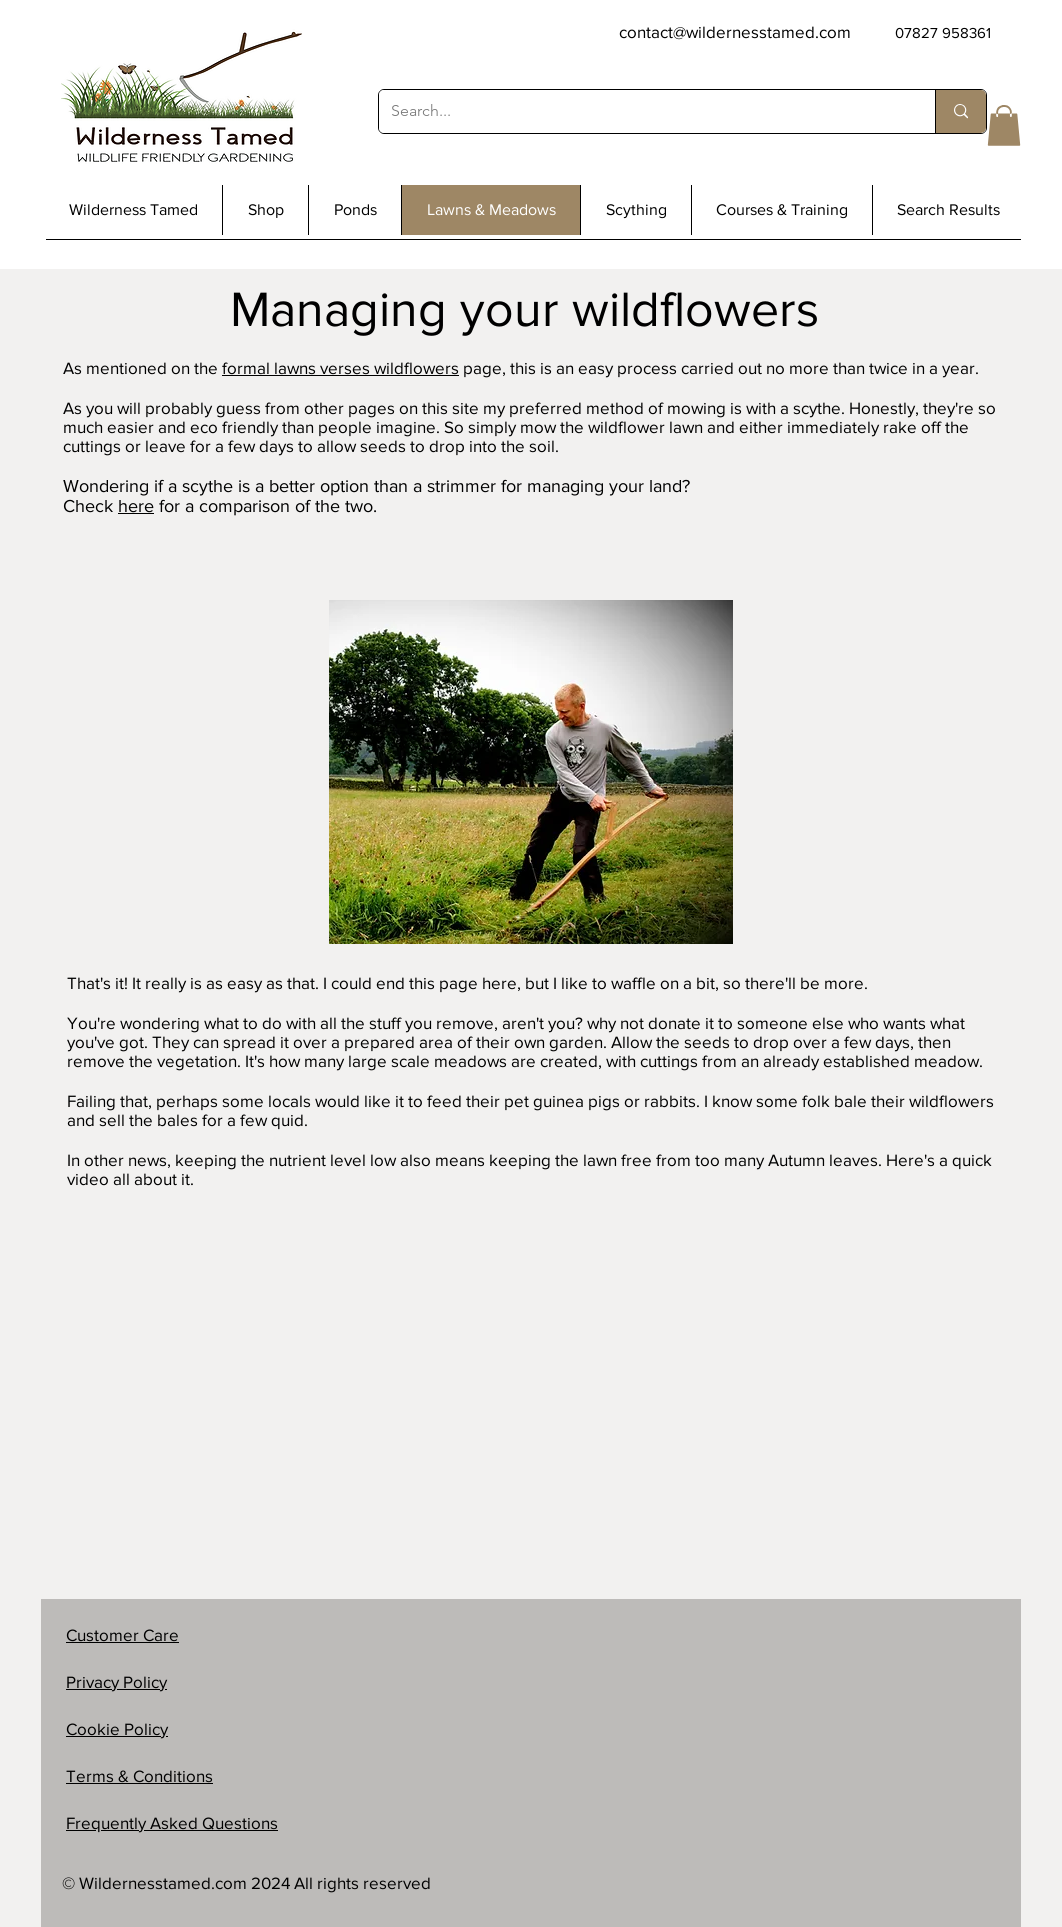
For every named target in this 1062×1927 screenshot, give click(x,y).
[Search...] (642, 111)
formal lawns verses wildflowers (340, 367)
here (136, 506)
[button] (1004, 125)
